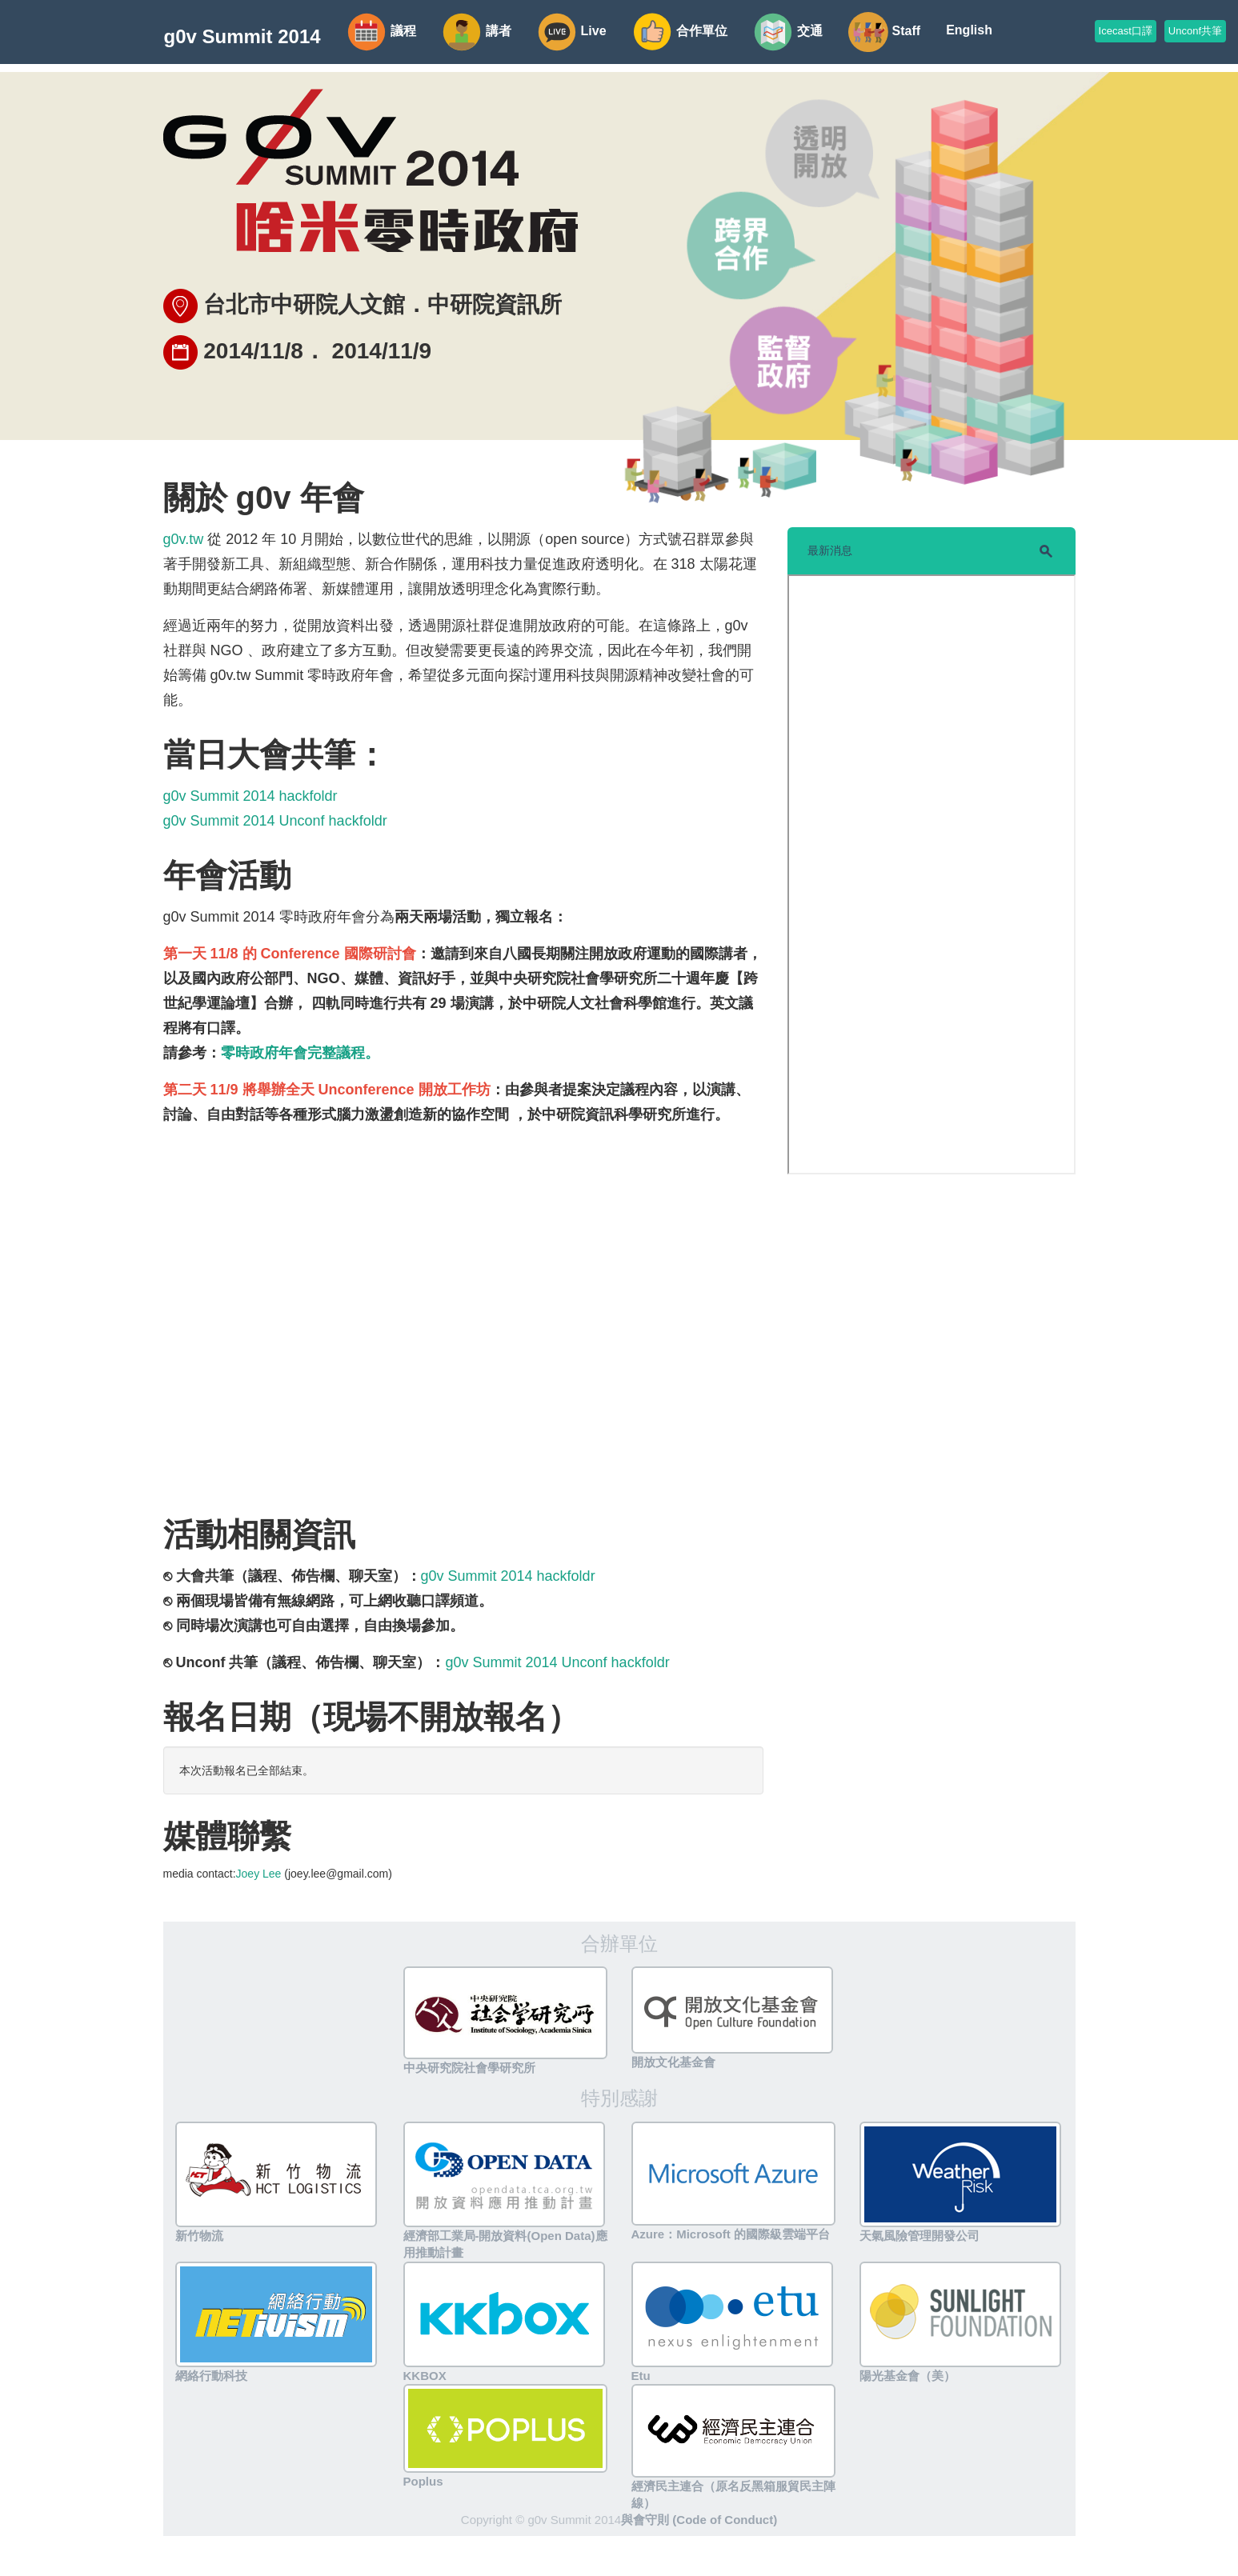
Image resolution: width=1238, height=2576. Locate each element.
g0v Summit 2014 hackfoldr (250, 796)
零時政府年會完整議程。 (300, 1053)
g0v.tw (183, 539)
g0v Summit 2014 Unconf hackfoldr (275, 821)
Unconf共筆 (1195, 31)
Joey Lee (259, 1873)
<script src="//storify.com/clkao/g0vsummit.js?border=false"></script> (931, 874)
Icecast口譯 (1125, 31)
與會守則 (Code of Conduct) (699, 2519)
